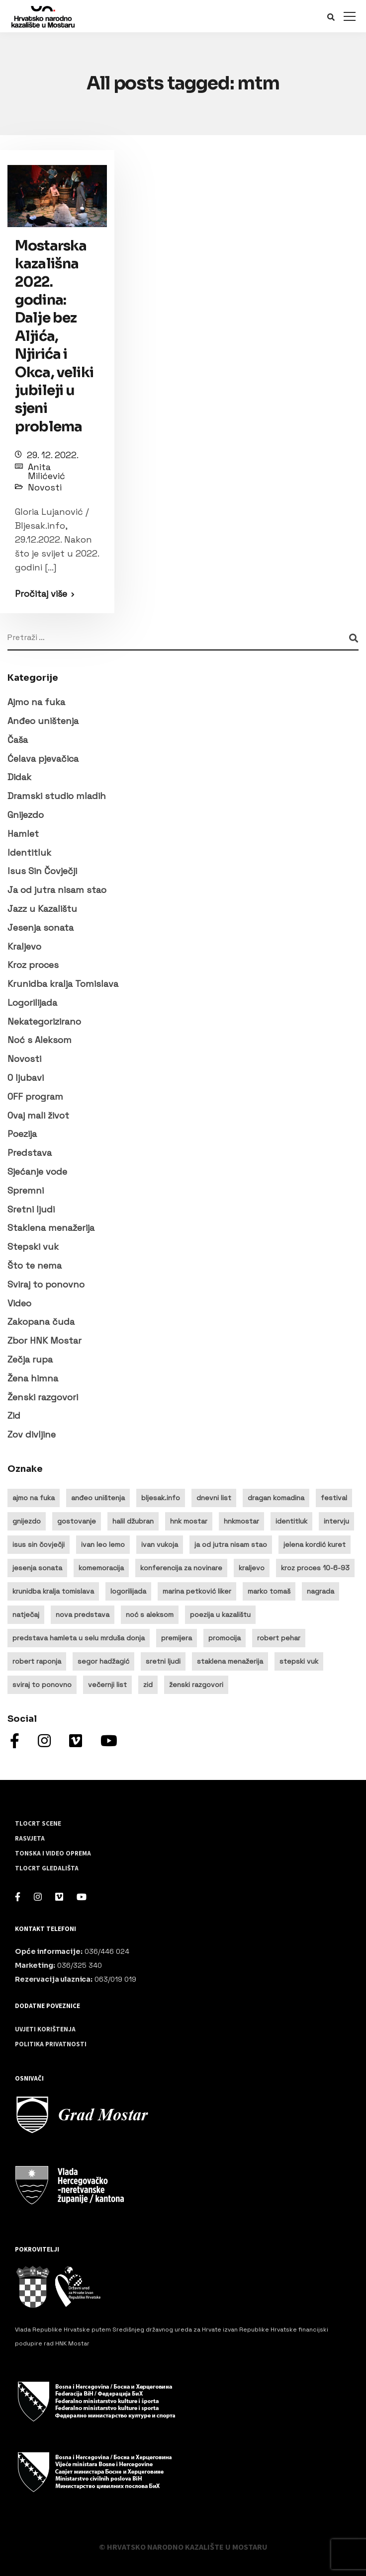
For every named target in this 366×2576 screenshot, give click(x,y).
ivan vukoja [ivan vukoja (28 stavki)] (159, 1544)
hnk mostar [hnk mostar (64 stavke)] (188, 1521)
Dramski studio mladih (56, 796)
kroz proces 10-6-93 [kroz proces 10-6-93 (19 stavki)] (315, 1567)
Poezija (22, 1133)
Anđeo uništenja (43, 720)
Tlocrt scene (38, 1823)
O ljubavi (25, 1077)
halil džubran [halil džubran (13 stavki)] (133, 1521)
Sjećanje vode (37, 1171)
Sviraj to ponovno (46, 1284)
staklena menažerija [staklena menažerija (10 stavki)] (230, 1661)
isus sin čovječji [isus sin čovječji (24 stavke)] (38, 1544)
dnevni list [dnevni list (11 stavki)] (213, 1497)
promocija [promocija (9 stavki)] (224, 1637)
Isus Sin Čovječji (42, 871)
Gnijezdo (25, 814)
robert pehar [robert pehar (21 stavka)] (278, 1637)
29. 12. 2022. (53, 455)
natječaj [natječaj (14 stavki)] (25, 1614)
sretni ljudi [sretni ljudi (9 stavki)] (163, 1661)
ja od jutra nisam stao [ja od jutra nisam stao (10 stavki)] (230, 1544)
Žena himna (32, 1378)
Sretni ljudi (31, 1209)
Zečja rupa (30, 1359)
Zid (13, 1415)
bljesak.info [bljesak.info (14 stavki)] (160, 1497)
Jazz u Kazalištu (42, 908)
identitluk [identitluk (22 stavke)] (291, 1521)
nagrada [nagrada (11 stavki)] (320, 1591)
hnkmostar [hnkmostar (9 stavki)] (241, 1521)
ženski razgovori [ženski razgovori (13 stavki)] (196, 1684)
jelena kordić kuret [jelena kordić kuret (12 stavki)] (314, 1544)
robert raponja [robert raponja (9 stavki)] (36, 1661)
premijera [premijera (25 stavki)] (176, 1637)
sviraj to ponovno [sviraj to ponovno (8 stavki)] (42, 1684)
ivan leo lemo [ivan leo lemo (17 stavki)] (103, 1544)
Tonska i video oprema (53, 1853)
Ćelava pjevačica (43, 758)
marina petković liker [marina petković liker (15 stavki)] (197, 1591)
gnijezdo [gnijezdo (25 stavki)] (26, 1521)
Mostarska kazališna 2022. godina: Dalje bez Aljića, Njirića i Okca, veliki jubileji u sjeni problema (54, 336)
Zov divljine (31, 1434)
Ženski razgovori (42, 1397)
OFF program (35, 1096)
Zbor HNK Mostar (44, 1340)
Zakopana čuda (41, 1321)
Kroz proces (33, 964)
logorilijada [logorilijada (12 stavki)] (128, 1591)
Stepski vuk (33, 1246)
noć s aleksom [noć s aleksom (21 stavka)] (150, 1614)
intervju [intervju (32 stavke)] (336, 1521)
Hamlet (23, 833)
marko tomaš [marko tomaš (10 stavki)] (269, 1591)
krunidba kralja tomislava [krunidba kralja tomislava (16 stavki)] (53, 1591)
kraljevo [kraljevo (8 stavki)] (252, 1567)
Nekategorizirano (44, 1021)
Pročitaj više (41, 593)
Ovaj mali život (38, 1115)
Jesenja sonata (40, 927)
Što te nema (34, 1265)
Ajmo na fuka (36, 702)
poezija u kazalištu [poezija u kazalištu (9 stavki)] (220, 1614)
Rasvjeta (30, 1838)
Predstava (29, 1152)
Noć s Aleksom (39, 1040)
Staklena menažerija (50, 1227)
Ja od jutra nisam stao (56, 889)
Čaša (17, 739)
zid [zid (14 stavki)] (148, 1684)
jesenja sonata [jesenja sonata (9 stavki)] (37, 1567)
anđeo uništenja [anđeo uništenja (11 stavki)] (98, 1497)
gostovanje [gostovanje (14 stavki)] (76, 1521)
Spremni (25, 1190)
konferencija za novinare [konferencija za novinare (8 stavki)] (181, 1567)
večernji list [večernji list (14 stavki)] (107, 1684)
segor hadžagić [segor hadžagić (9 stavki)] (103, 1661)
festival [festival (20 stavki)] (334, 1497)
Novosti (45, 487)
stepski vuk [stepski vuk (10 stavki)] (298, 1661)
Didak (19, 777)
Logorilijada (32, 1002)
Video (19, 1303)
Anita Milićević (46, 471)
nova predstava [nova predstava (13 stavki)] (82, 1614)
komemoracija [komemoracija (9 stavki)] (101, 1567)
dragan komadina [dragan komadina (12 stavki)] (276, 1497)
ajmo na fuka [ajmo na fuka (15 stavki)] (33, 1497)
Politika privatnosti (51, 2044)
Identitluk (29, 852)
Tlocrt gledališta (47, 1868)
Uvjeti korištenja (45, 2029)
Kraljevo (24, 946)
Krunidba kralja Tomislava (62, 983)
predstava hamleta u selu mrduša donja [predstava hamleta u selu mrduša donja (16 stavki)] (78, 1637)
